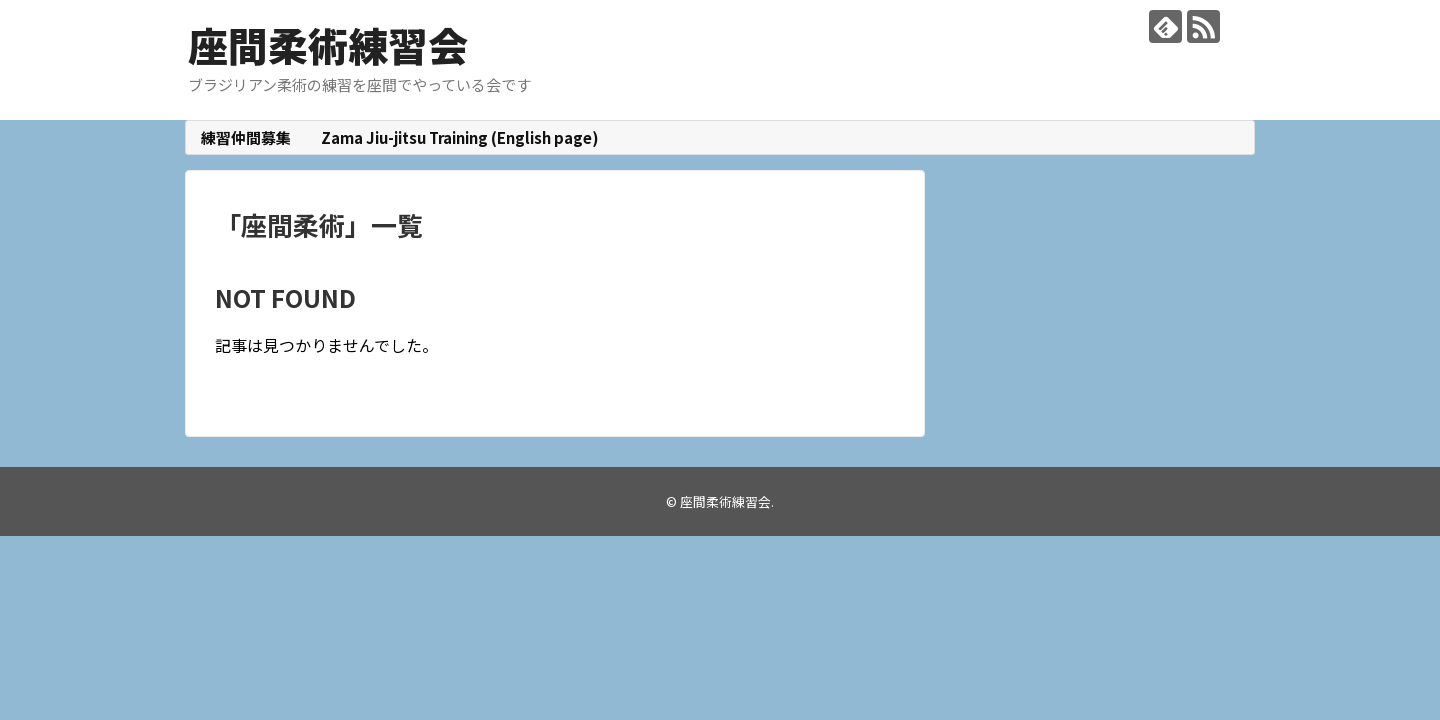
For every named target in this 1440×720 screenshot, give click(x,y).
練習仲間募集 (246, 137)
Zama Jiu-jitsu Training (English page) (460, 137)
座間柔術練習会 (328, 45)
